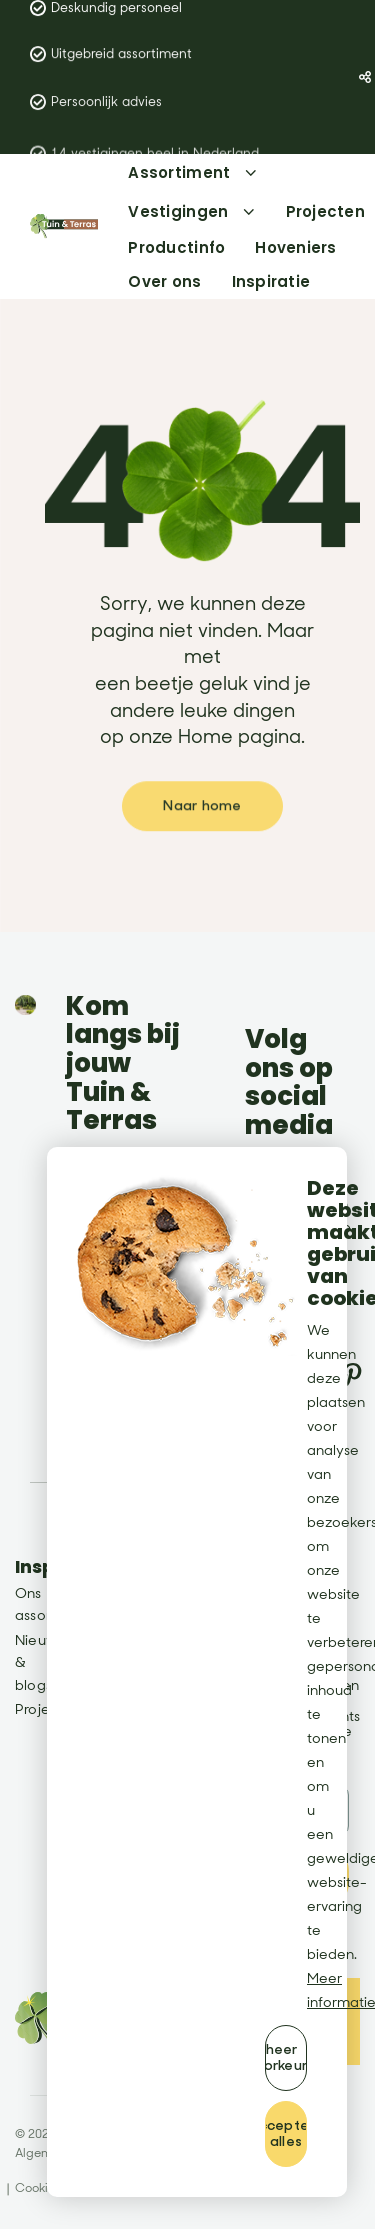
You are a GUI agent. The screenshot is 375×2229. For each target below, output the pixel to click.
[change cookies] (286, 2058)
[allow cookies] (286, 2134)
